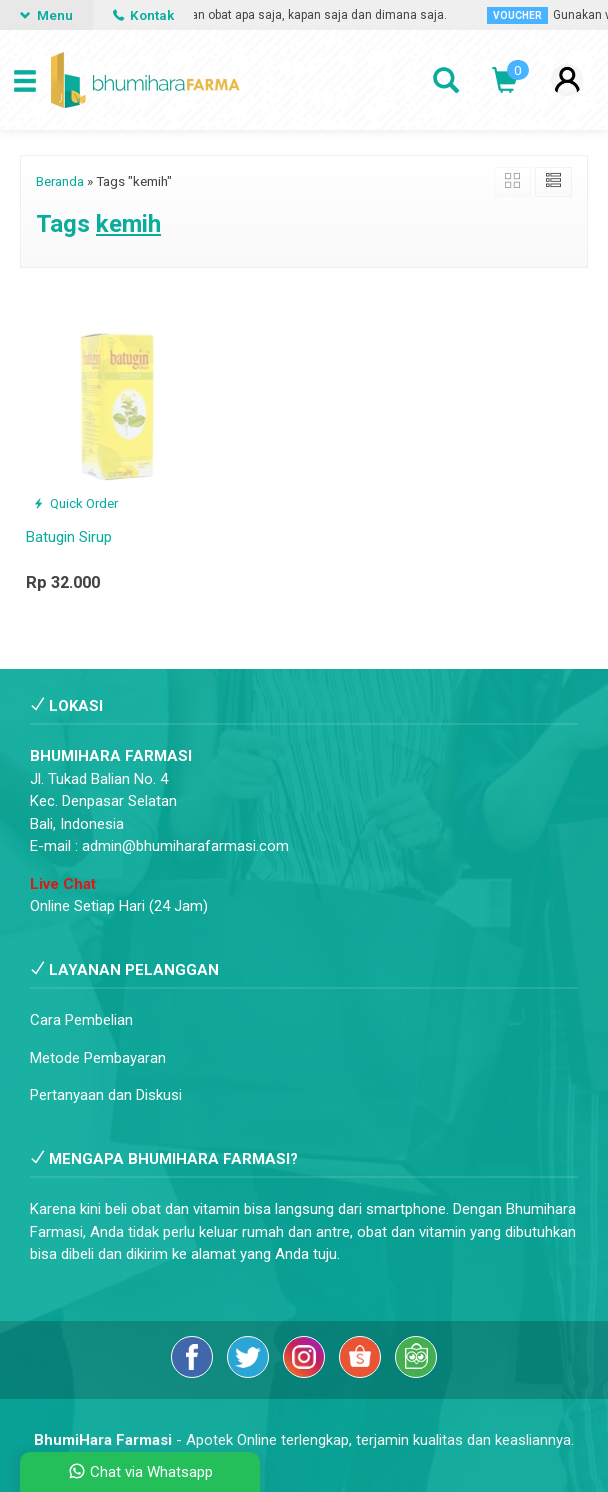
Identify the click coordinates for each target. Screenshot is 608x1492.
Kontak (143, 15)
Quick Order (75, 503)
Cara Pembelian (81, 1020)
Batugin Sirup (69, 537)
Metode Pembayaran (98, 1058)
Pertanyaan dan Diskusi (106, 1095)
